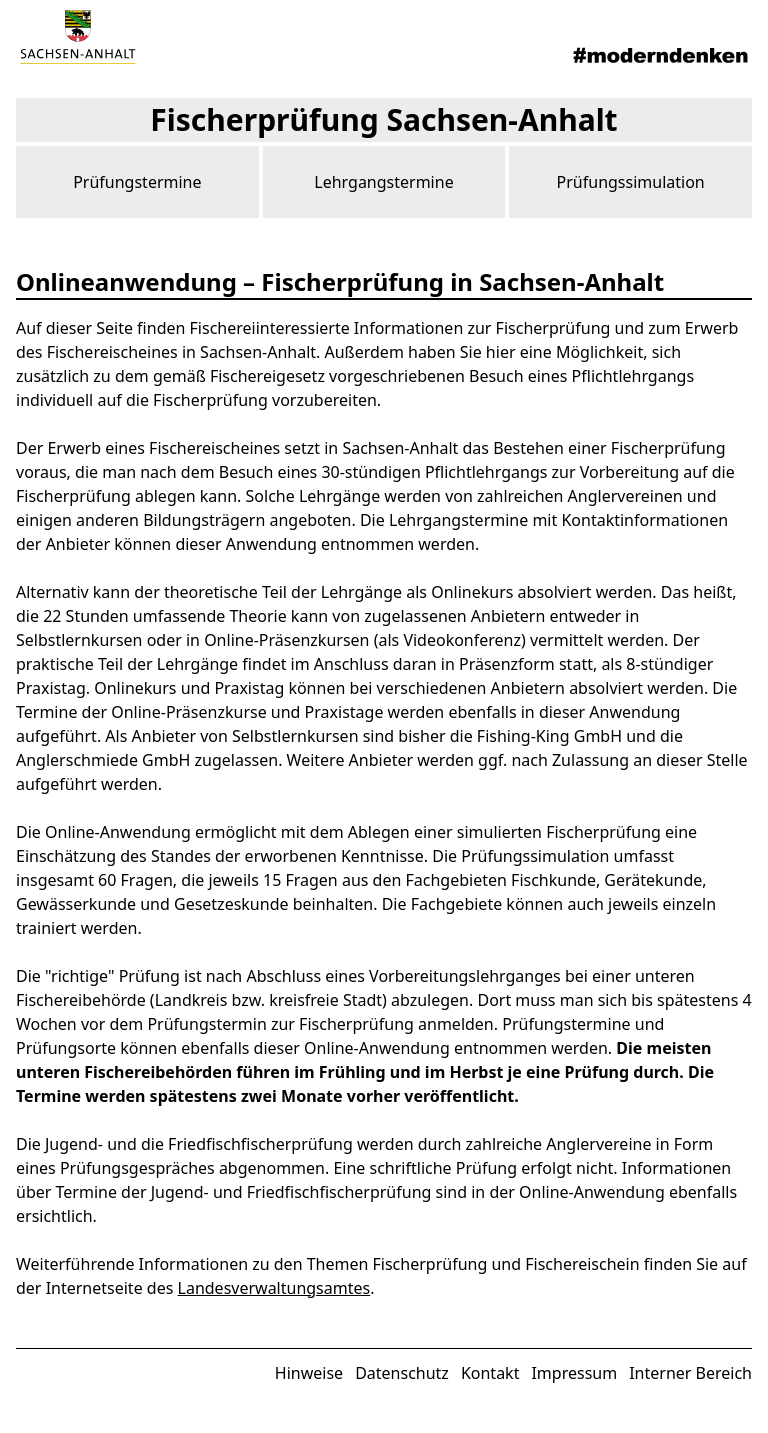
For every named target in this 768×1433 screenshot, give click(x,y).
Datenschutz (402, 1373)
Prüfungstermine (137, 182)
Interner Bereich (690, 1373)
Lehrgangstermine (383, 182)
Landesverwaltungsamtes (274, 1288)
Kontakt (490, 1373)
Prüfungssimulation (631, 182)
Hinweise (309, 1373)
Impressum (574, 1373)
